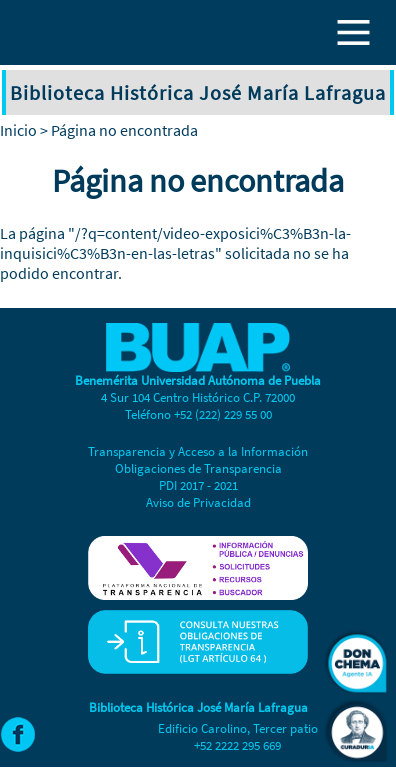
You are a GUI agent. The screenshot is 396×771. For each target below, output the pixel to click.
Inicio (18, 130)
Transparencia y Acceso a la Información (198, 451)
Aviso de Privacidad (198, 502)
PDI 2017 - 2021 (198, 485)
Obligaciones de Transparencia (198, 468)
